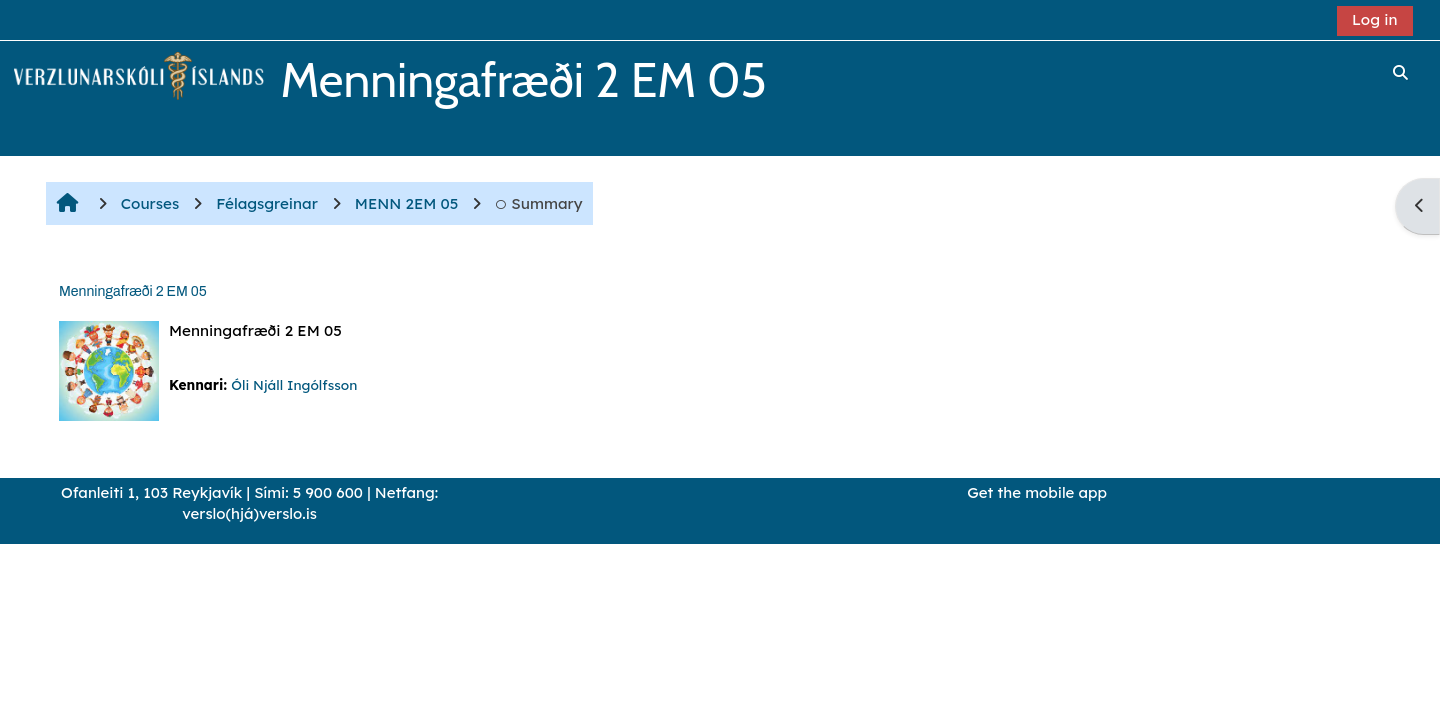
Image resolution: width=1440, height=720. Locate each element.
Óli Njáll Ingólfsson (294, 384)
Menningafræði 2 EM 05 (133, 291)
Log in (1375, 19)
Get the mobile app (1037, 492)
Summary (538, 203)
